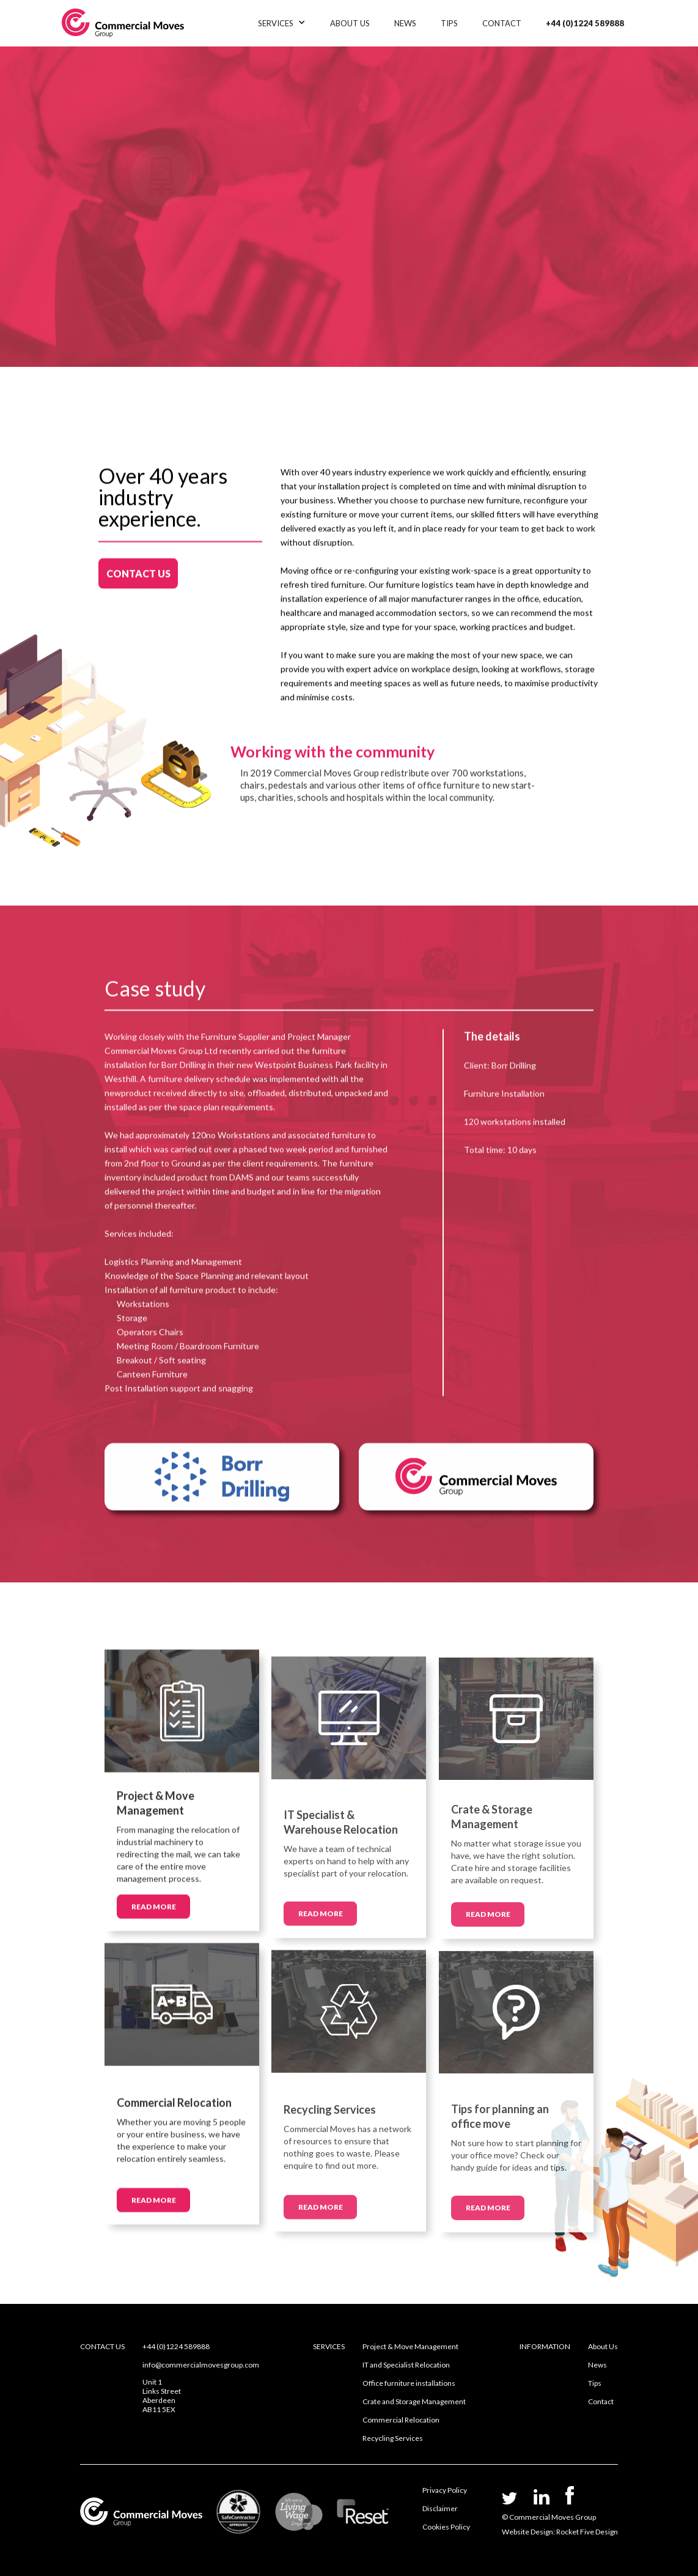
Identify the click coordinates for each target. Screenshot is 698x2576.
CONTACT (501, 23)
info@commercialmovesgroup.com (200, 2364)
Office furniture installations (408, 2383)
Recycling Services (392, 2438)
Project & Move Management (410, 2346)
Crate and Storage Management (414, 2401)
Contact (601, 2401)
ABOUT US (350, 23)
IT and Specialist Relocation (406, 2364)
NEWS (405, 23)
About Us (603, 2346)
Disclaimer (440, 2508)
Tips (594, 2383)
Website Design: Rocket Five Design (560, 2531)
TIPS (449, 23)
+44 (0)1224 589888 (585, 23)
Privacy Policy (444, 2490)
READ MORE (153, 1914)
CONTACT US (138, 565)
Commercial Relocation (400, 2419)
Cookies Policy (446, 2526)
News (597, 2364)
